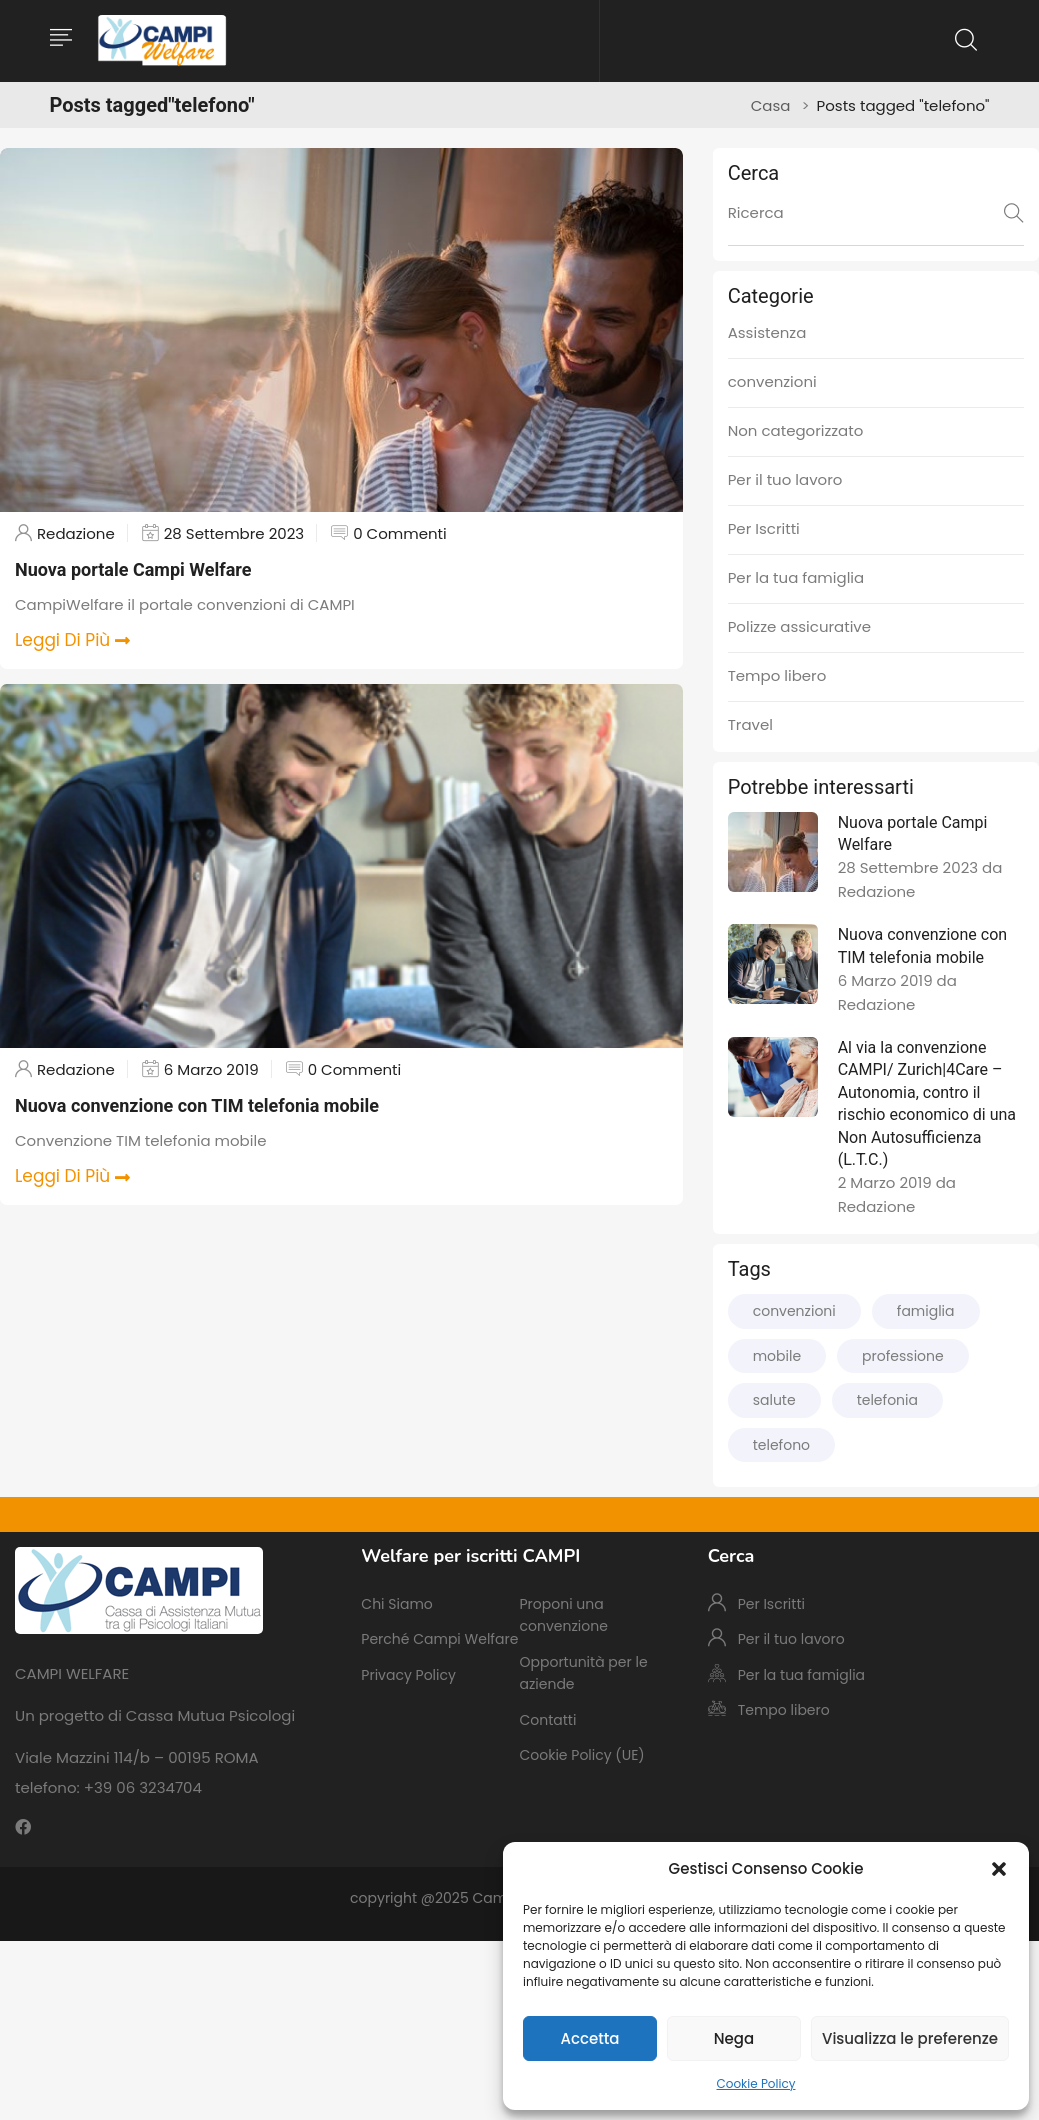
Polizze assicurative (799, 626)
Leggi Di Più (72, 640)
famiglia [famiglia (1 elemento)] (926, 1311)
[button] (999, 1869)
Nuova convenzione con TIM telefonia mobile (197, 1105)
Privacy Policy (408, 1675)
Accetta (589, 2038)
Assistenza (767, 332)
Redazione (76, 533)
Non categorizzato (796, 430)
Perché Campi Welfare (439, 1639)
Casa (771, 105)
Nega (734, 2038)
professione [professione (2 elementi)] (903, 1356)
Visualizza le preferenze (910, 2038)
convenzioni (772, 381)
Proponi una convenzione (563, 1615)
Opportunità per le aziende (583, 1673)
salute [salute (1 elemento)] (774, 1400)
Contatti (547, 1720)
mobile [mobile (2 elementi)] (777, 1356)
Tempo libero (777, 675)
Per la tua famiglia (796, 577)
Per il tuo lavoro (785, 479)
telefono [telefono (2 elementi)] (781, 1445)
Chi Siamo (396, 1604)
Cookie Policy (756, 2083)
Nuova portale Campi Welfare (133, 569)
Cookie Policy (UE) (581, 1755)
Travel (750, 724)
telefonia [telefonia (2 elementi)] (887, 1400)
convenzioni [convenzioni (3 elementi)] (794, 1311)
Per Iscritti (764, 528)
